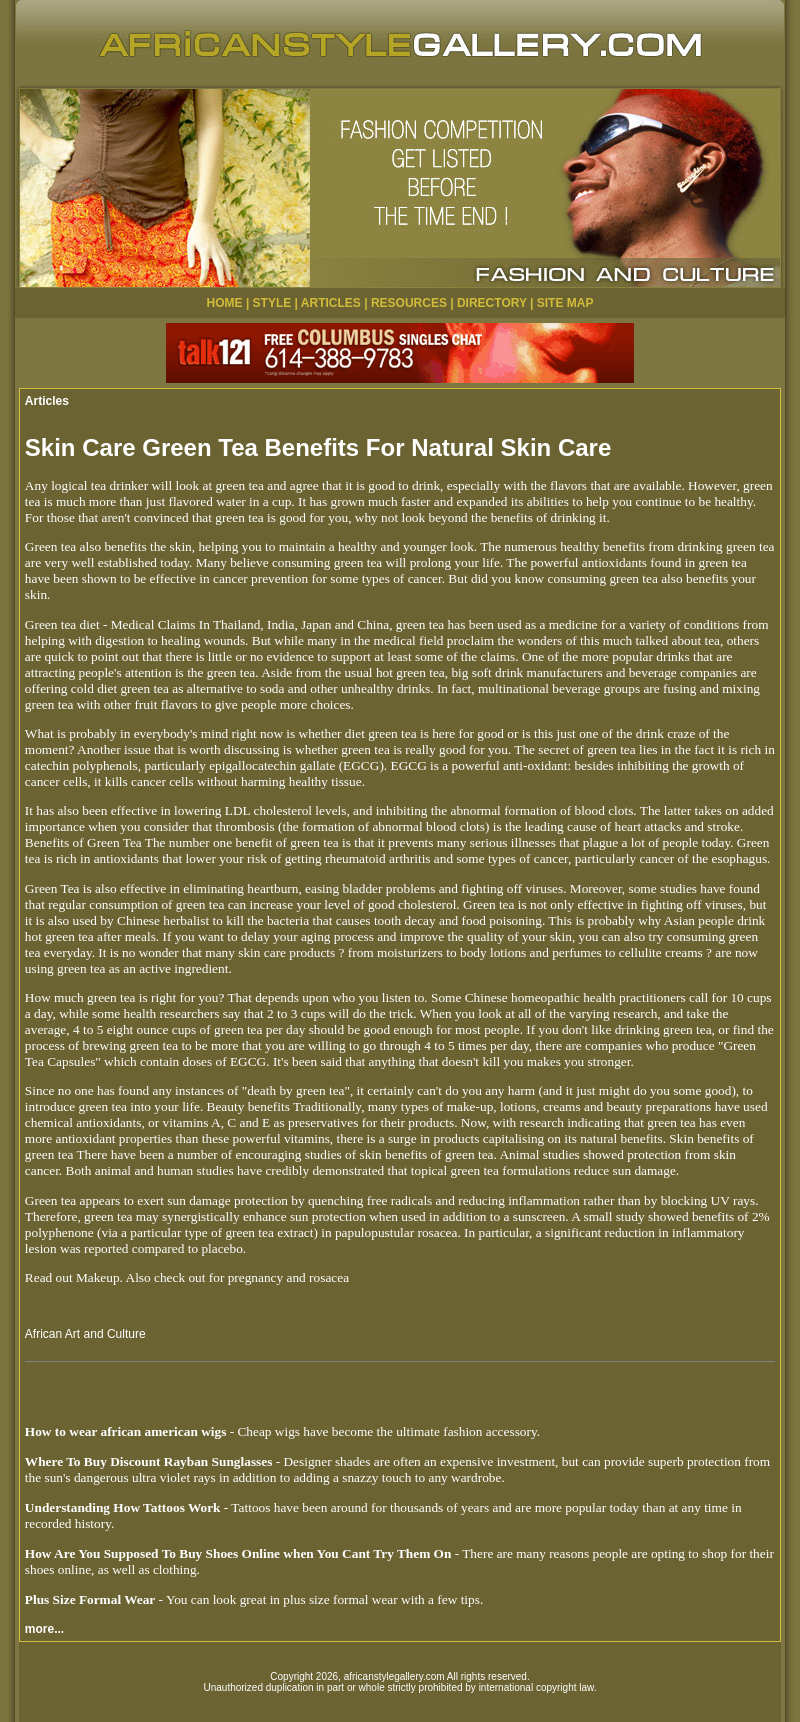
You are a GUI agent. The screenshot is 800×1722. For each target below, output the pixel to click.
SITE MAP (565, 303)
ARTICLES (331, 303)
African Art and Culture (85, 1334)
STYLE (272, 303)
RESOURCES (409, 303)
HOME (225, 303)
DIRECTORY (492, 303)
